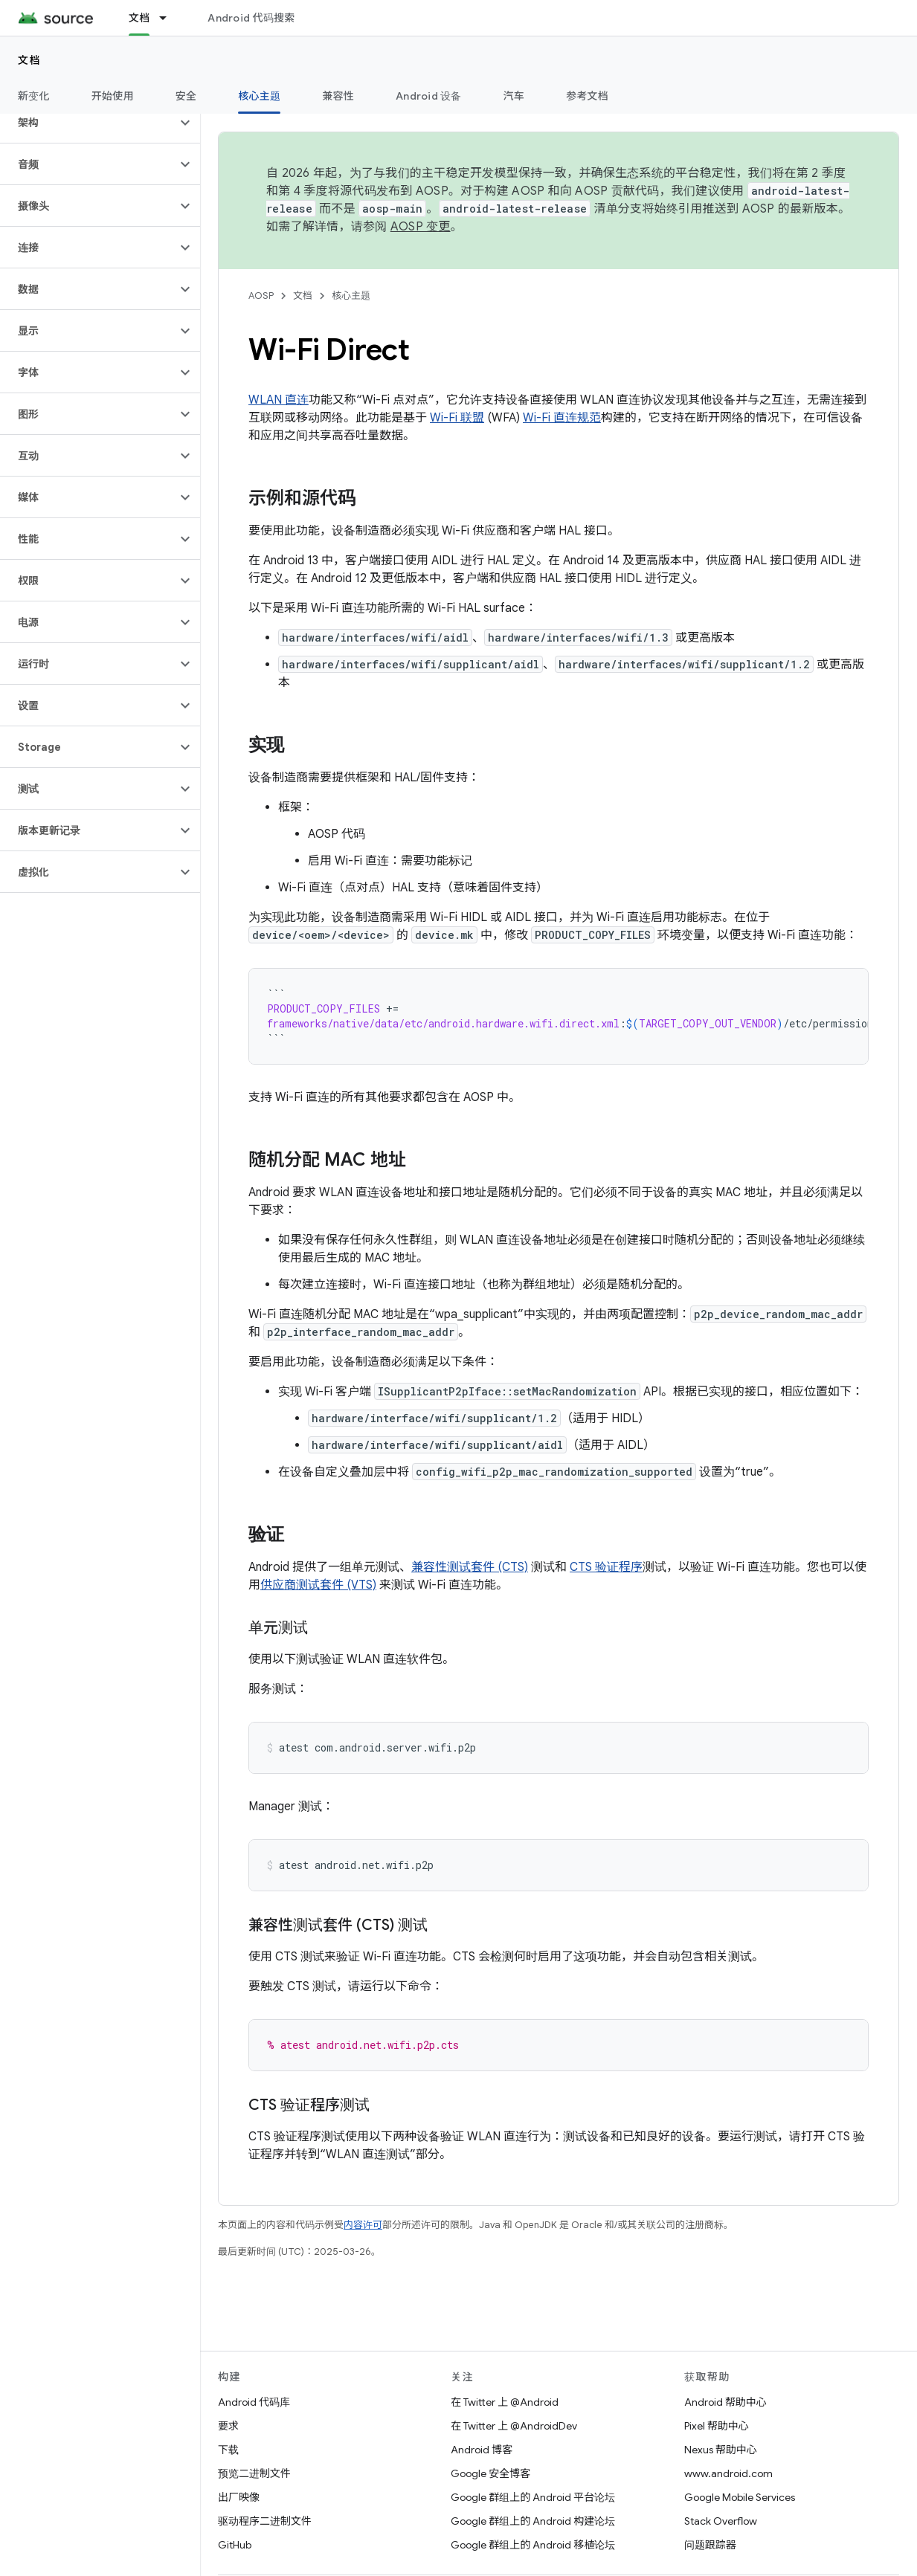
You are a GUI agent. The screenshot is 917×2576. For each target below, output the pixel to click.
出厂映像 (239, 2497)
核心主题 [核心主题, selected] (259, 96)
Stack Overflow (720, 2521)
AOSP (261, 295)
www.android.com (728, 2473)
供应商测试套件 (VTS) (318, 1585)
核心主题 (351, 295)
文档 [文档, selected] (139, 18)
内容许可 (363, 2224)
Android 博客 (481, 2449)
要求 (228, 2426)
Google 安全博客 (490, 2473)
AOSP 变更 (420, 226)
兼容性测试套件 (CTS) (469, 1567)
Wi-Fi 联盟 (457, 417)
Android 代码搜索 (251, 18)
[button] (88, 123)
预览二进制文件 (254, 2473)
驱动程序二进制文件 (265, 2521)
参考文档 (587, 96)
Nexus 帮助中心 (720, 2449)
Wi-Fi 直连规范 (562, 417)
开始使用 (112, 96)
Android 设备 (429, 96)
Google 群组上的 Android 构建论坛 (533, 2521)
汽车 (514, 96)
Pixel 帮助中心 (716, 2426)
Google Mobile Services (739, 2497)
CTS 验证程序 (606, 1567)
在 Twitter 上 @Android (505, 2402)
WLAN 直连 (278, 400)
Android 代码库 (254, 2402)
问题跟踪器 (710, 2544)
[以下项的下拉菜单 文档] (169, 18)
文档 (29, 60)
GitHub (234, 2544)
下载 (228, 2449)
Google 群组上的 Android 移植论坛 (533, 2544)
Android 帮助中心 (725, 2402)
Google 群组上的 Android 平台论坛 (533, 2497)
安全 (186, 96)
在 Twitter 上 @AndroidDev (514, 2426)
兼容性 (338, 96)
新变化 (34, 96)
